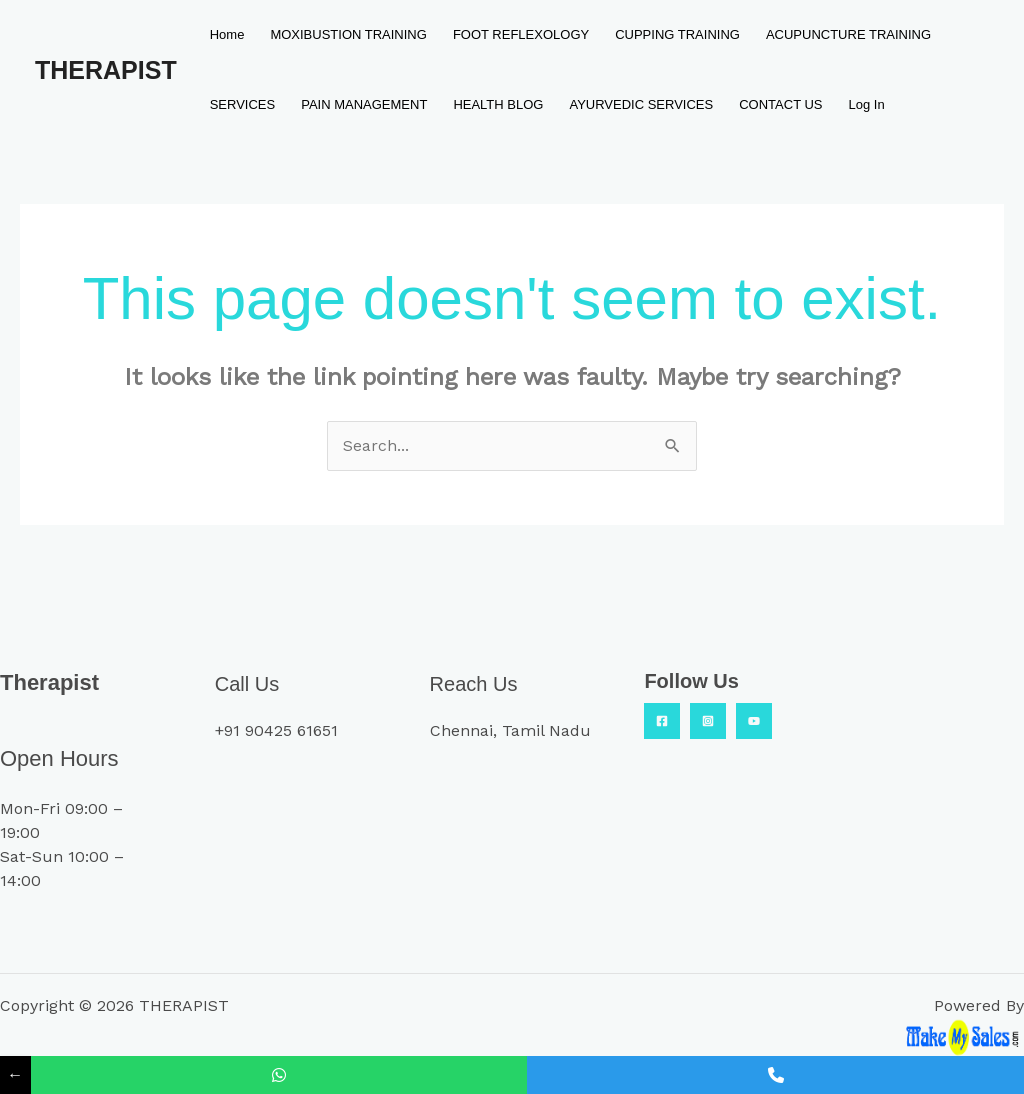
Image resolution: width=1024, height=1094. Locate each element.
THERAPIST (106, 70)
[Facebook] (662, 721)
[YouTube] (754, 721)
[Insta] (708, 721)
